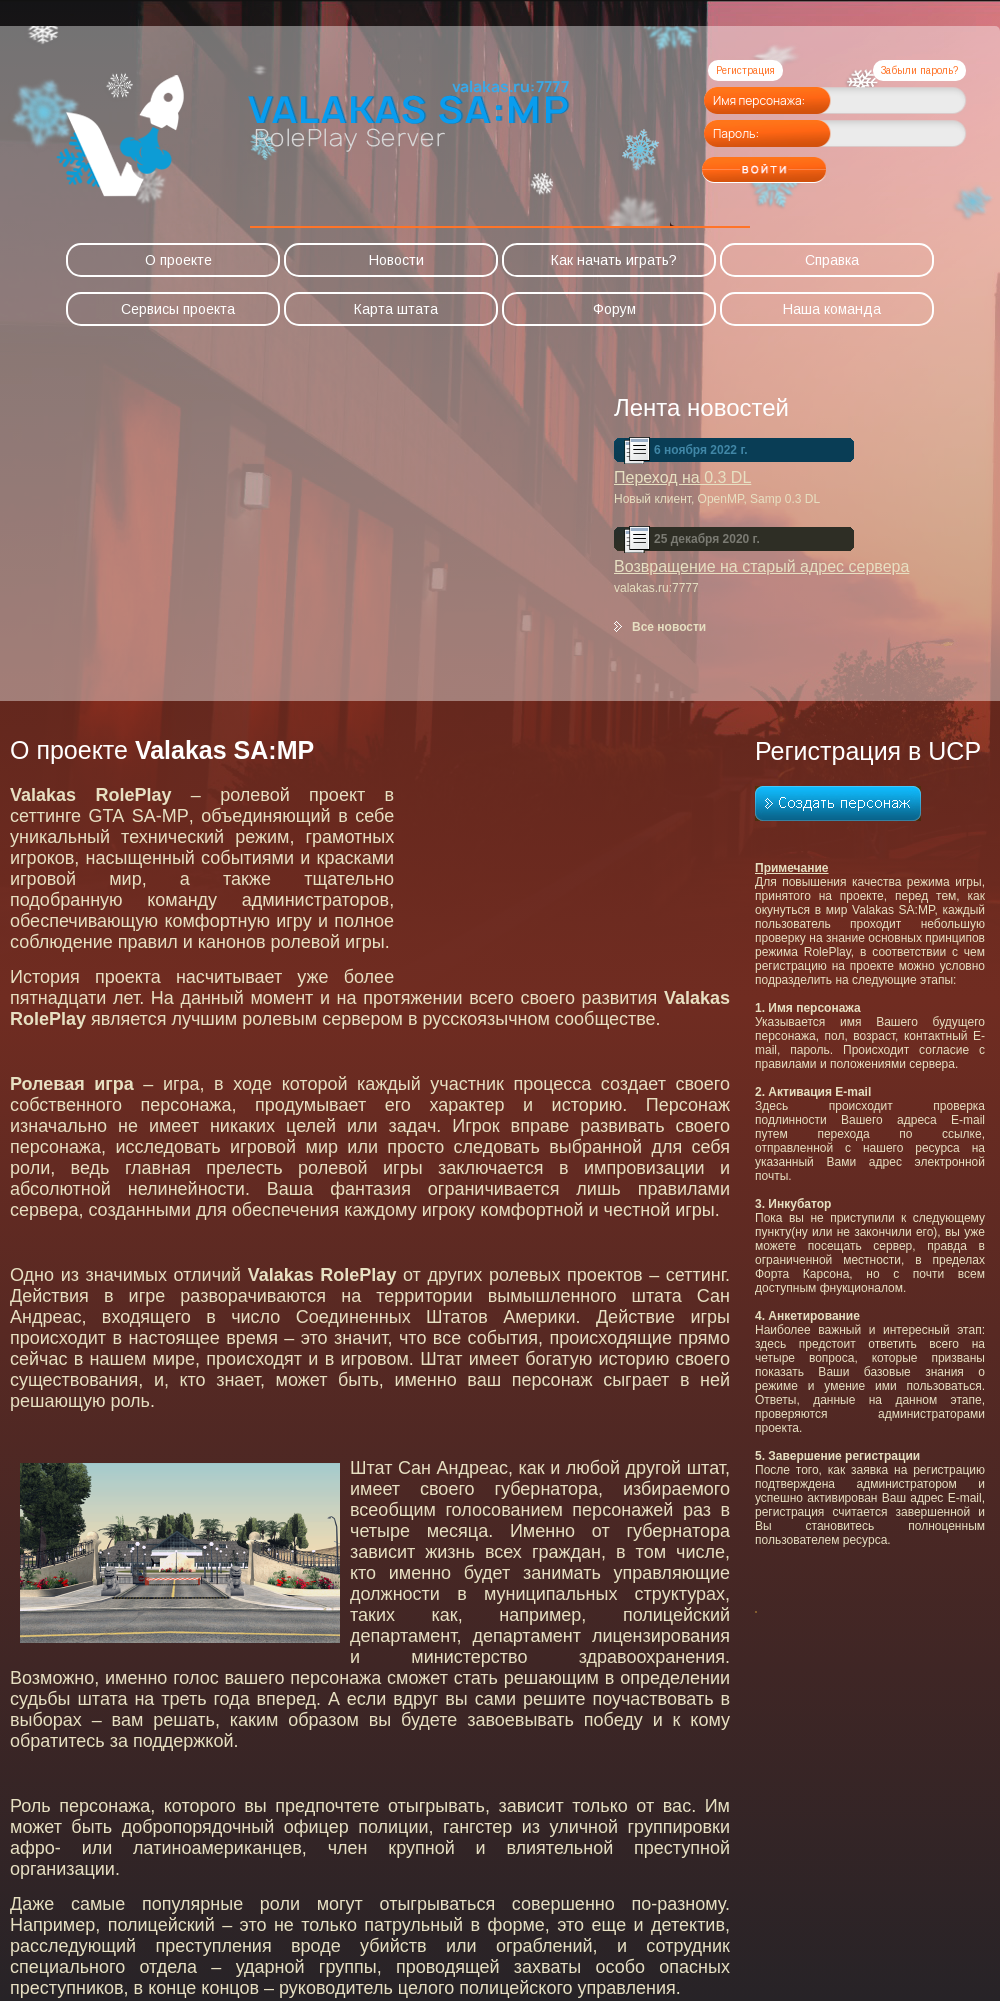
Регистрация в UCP (868, 751)
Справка (832, 260)
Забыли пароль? (919, 70)
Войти (804, 162)
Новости (396, 260)
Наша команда (832, 309)
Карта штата (396, 309)
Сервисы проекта (178, 309)
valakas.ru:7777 (656, 588)
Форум (614, 309)
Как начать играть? (614, 260)
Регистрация (745, 70)
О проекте (178, 260)
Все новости (669, 627)
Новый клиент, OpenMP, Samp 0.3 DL (717, 499)
